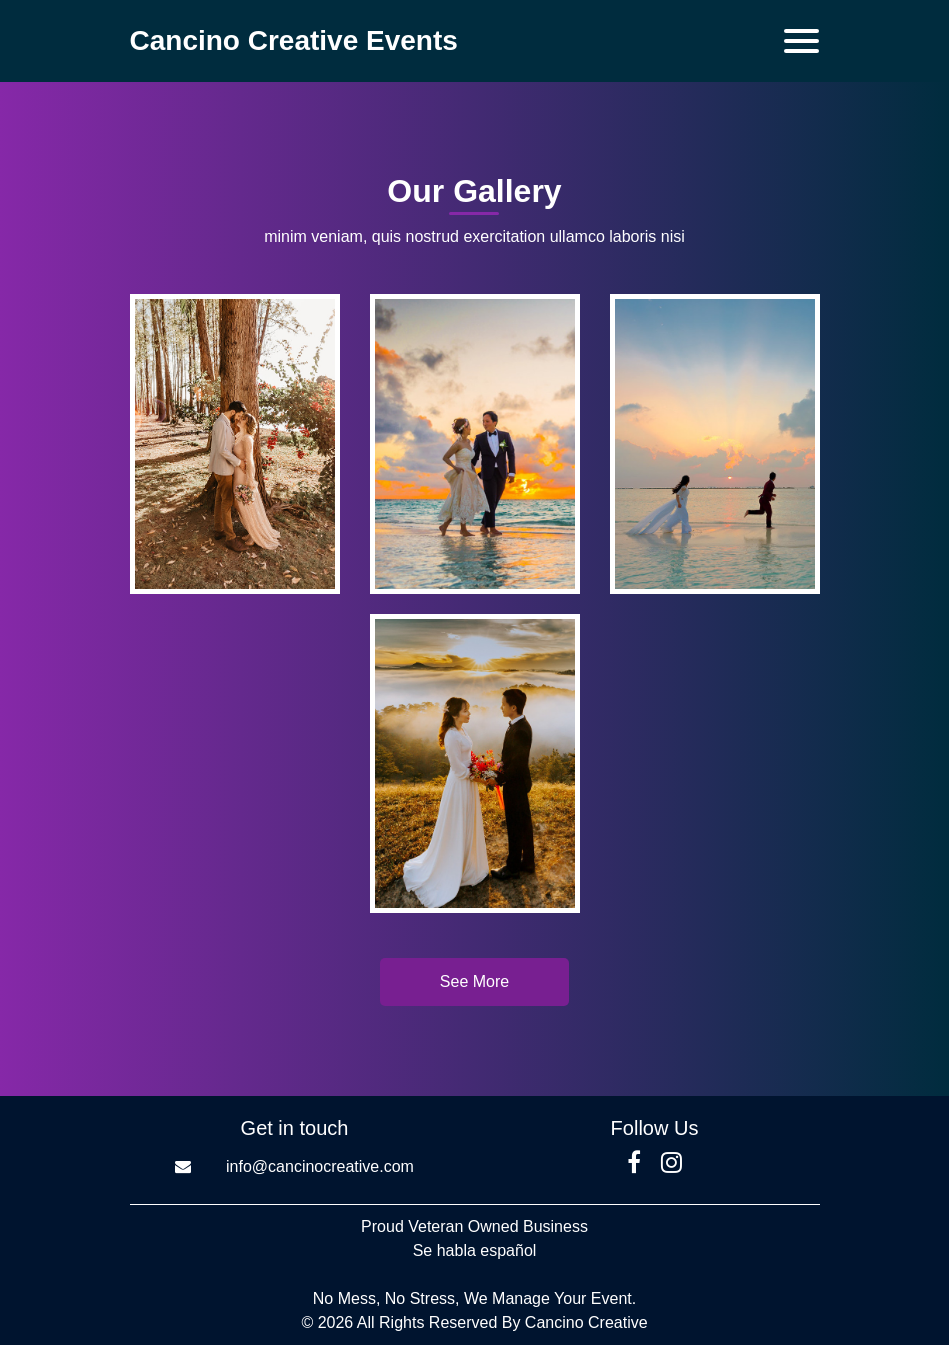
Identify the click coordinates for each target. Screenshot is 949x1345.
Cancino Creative (586, 1322)
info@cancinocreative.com (320, 1166)
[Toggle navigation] (801, 41)
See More (474, 981)
